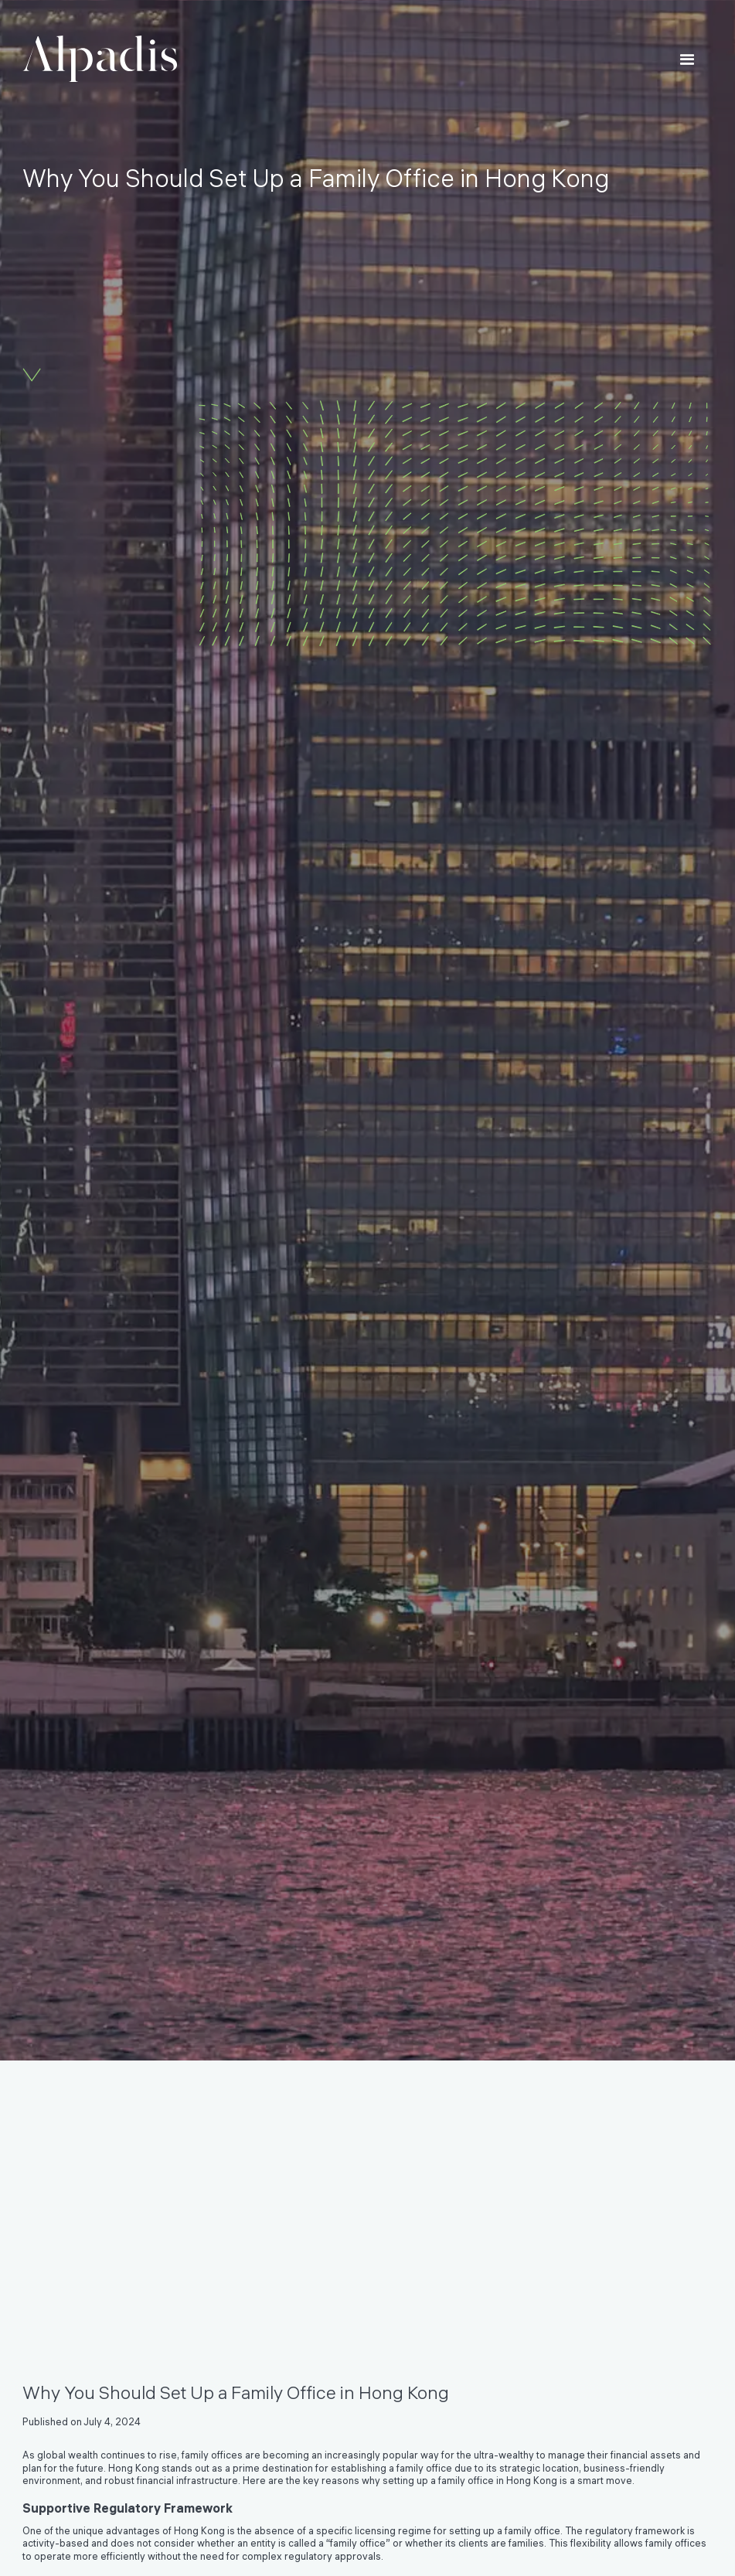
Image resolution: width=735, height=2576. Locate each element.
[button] (687, 61)
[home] (99, 59)
